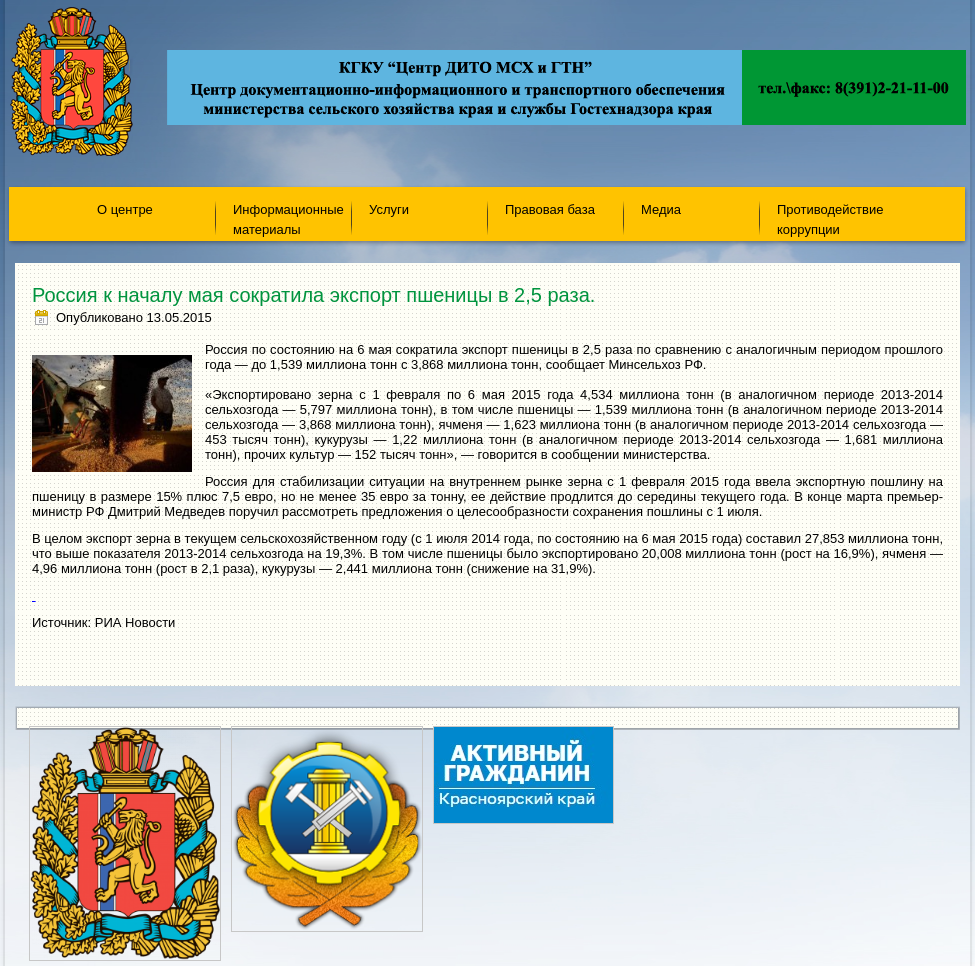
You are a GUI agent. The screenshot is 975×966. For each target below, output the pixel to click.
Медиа (661, 209)
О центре (125, 209)
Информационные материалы (288, 218)
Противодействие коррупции (830, 218)
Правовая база (550, 209)
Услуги (389, 209)
